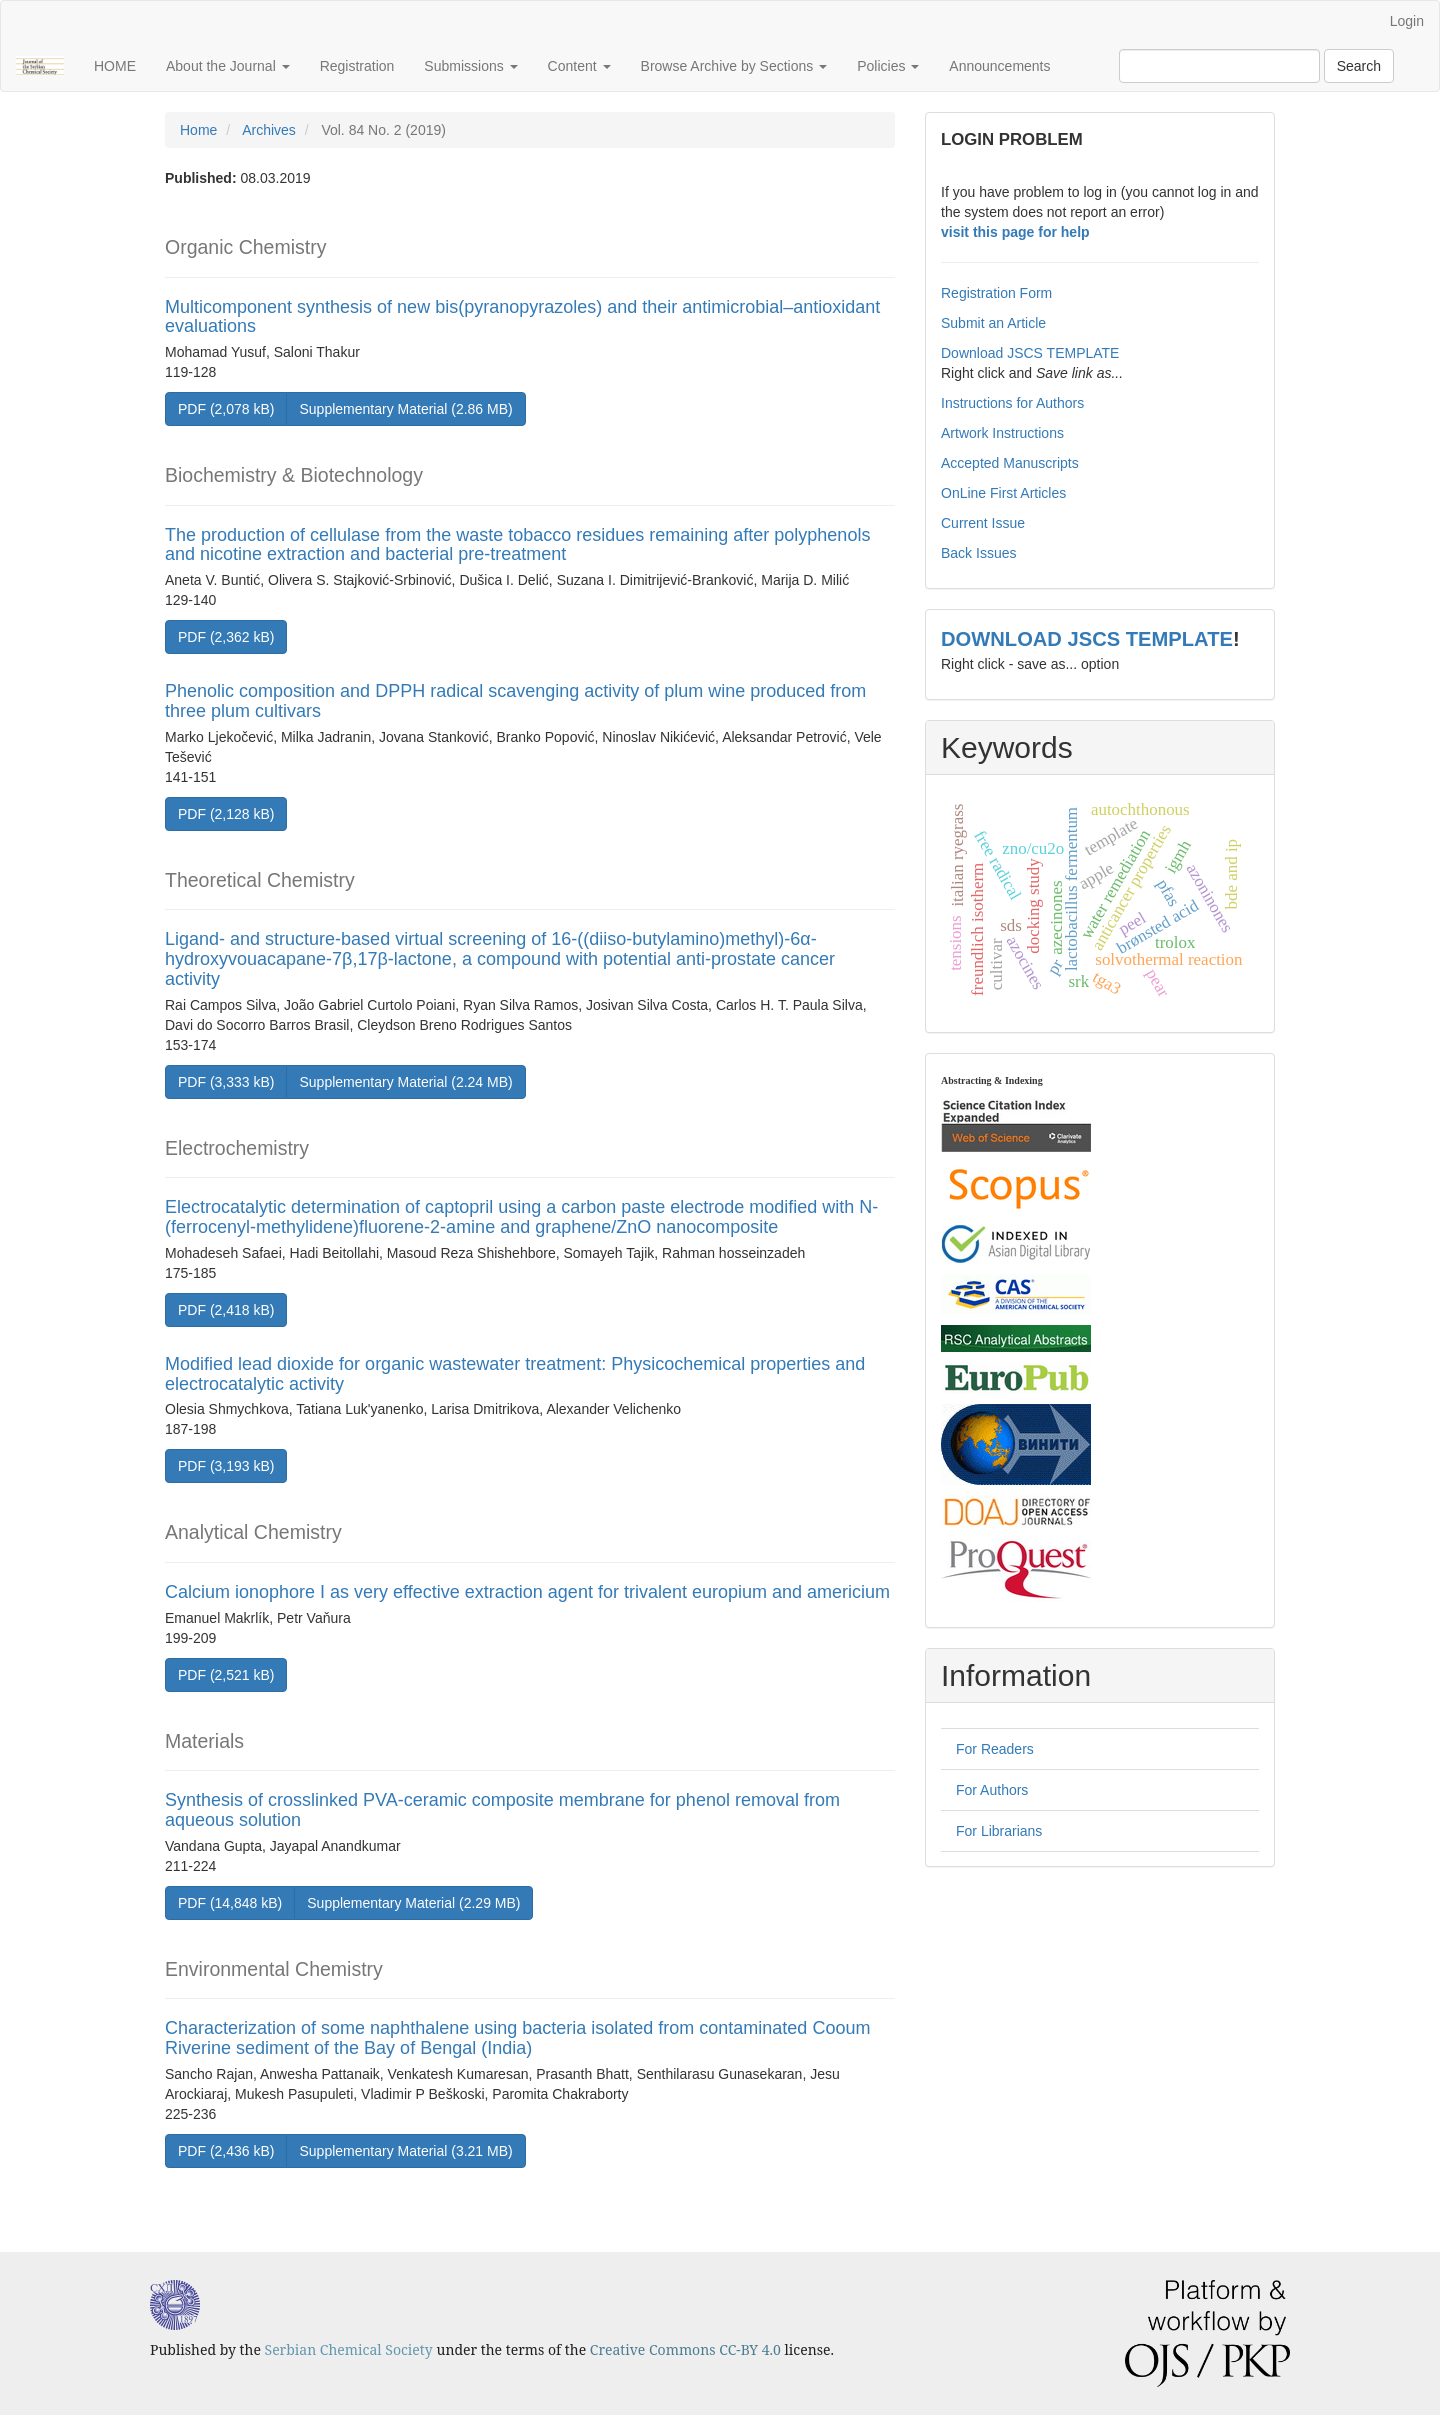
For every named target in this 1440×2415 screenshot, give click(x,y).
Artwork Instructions (1002, 433)
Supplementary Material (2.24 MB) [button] (405, 1082)
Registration (357, 66)
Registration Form (996, 293)
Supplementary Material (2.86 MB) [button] (405, 409)
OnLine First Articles (1003, 493)
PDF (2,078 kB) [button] (226, 409)
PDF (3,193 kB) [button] (226, 1466)
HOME (115, 66)
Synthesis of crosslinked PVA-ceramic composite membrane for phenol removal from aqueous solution (502, 1810)
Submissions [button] (470, 66)
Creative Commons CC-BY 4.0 (685, 2349)
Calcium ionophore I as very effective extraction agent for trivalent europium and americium (527, 1592)
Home (198, 130)
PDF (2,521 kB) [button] (226, 1675)
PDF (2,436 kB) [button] (226, 2151)
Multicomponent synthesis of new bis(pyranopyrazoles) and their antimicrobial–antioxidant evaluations (522, 317)
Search (1359, 66)
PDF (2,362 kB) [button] (226, 637)
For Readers (995, 1749)
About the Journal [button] (228, 66)
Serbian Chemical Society (349, 2349)
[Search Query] (1219, 66)
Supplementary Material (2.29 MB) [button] (413, 1903)
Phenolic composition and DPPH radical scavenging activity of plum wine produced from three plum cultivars (515, 701)
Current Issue (983, 523)
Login (1407, 21)
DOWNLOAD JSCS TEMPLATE (1087, 639)
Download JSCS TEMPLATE (1030, 353)
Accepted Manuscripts (1010, 463)
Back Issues (978, 553)
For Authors (992, 1790)
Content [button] (579, 66)
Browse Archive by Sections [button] (734, 66)
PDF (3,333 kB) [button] (226, 1082)
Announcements (999, 66)
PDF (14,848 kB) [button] (230, 1903)
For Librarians (999, 1831)
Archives (269, 130)
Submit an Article (993, 323)
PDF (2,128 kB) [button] (226, 814)
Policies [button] (888, 66)
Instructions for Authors (1012, 403)
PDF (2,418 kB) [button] (226, 1310)
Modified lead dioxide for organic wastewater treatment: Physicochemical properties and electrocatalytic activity (515, 1374)
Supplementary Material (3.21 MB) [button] (405, 2151)
